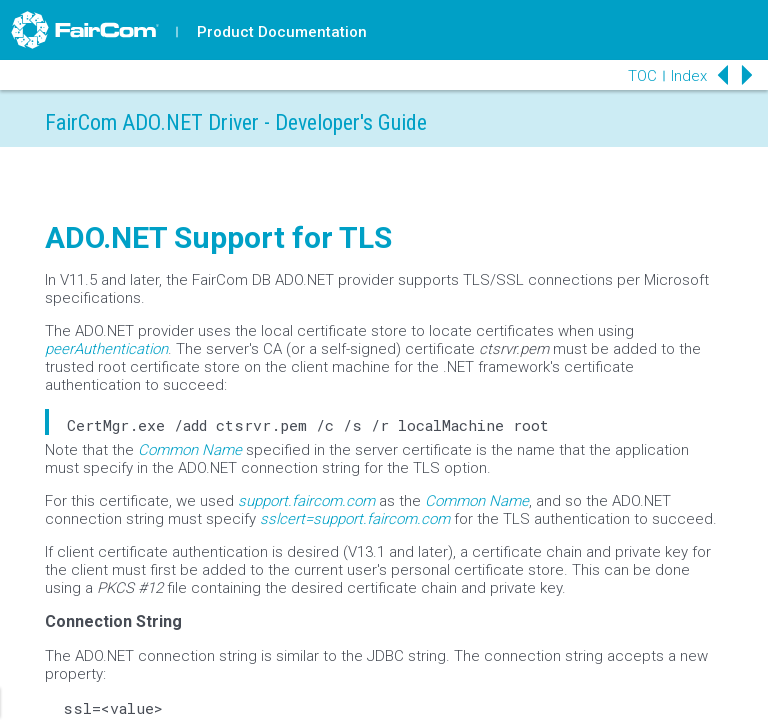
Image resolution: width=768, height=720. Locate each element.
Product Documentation (282, 32)
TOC (642, 76)
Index (689, 76)
